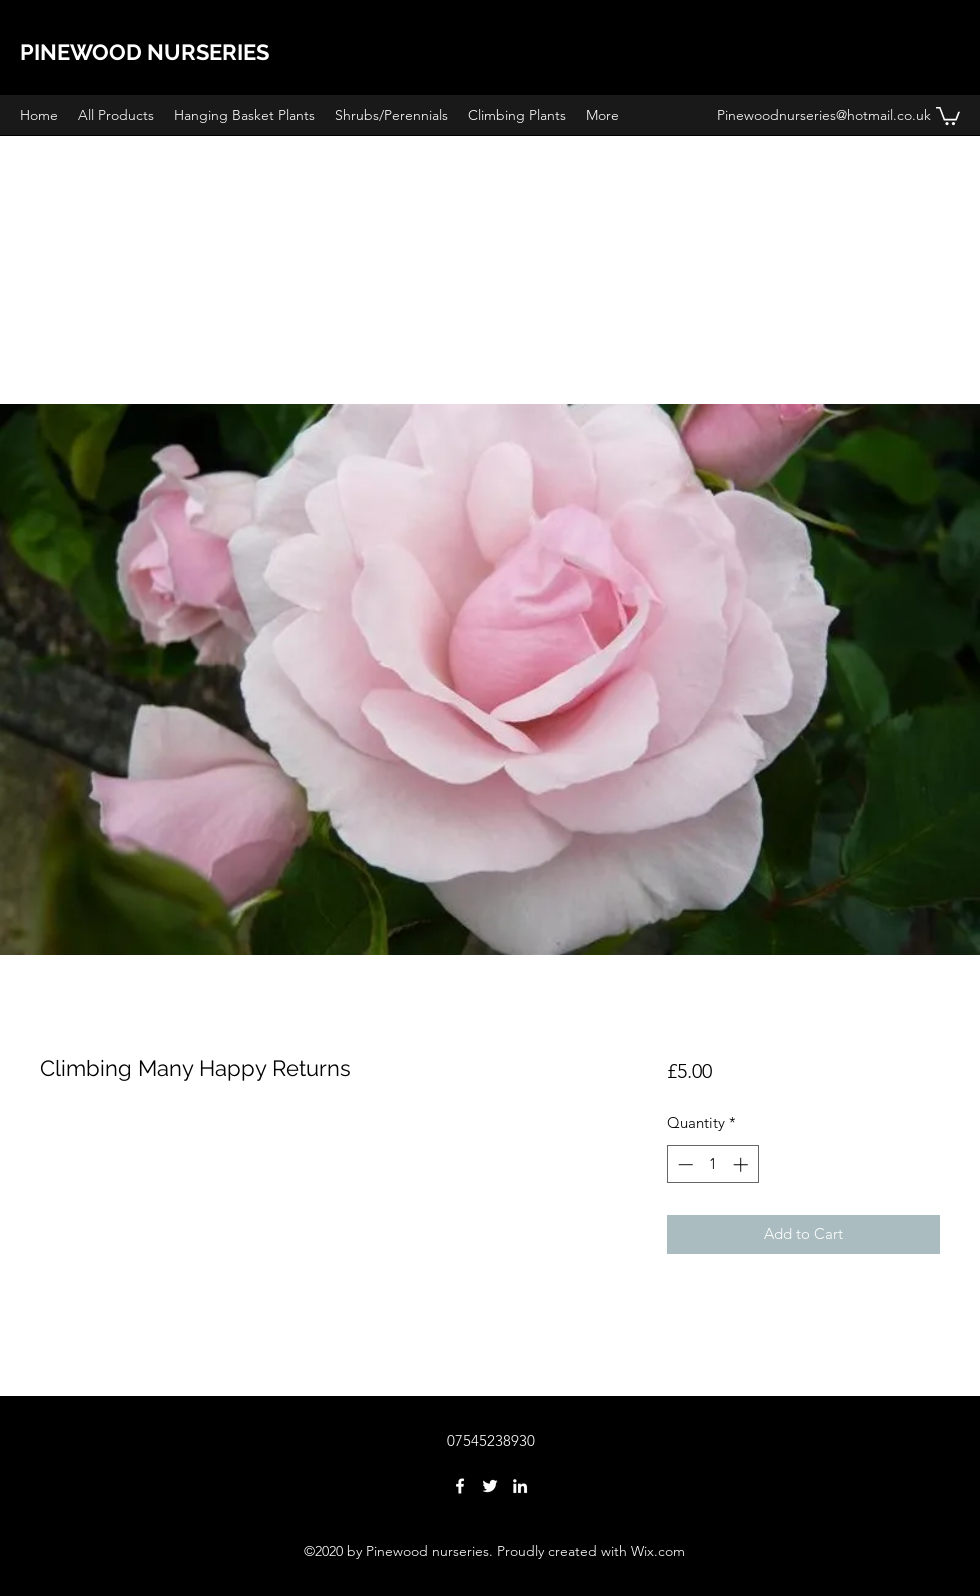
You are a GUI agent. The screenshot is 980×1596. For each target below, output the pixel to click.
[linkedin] (520, 1486)
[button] (948, 115)
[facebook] (460, 1486)
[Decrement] (683, 1164)
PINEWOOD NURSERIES (144, 52)
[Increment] (742, 1164)
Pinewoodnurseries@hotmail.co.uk (824, 115)
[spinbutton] (712, 1164)
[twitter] (490, 1486)
